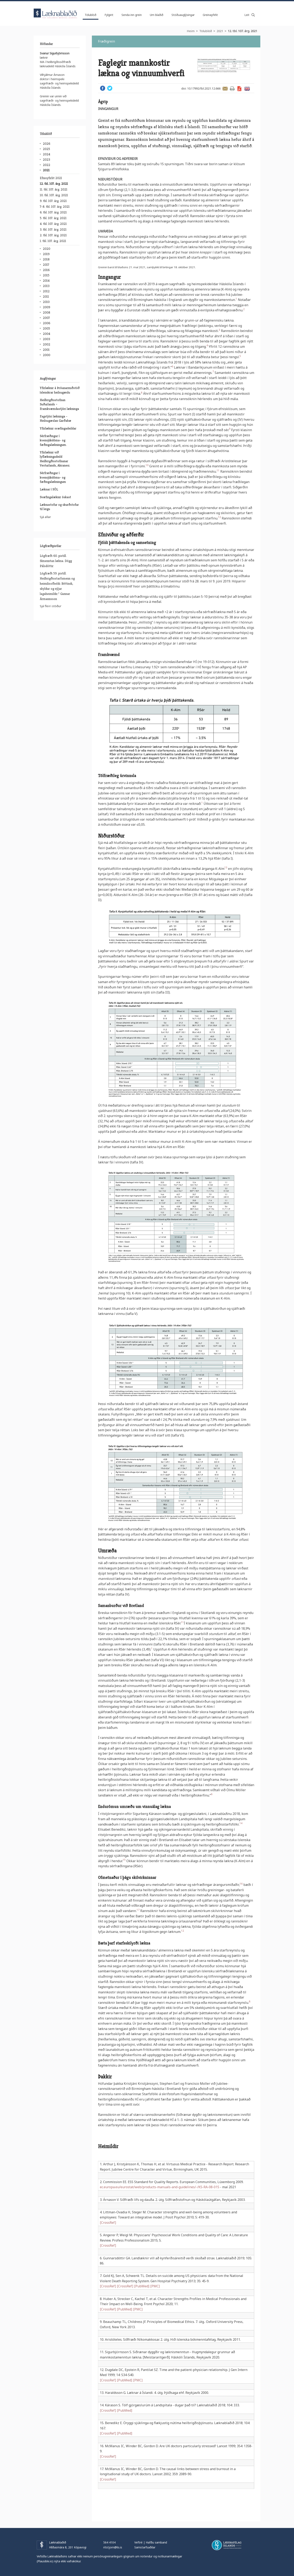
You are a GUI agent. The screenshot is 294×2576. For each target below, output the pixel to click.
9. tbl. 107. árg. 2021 (53, 201)
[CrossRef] (108, 2222)
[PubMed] (141, 2286)
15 (124, 1860)
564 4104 (109, 2542)
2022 (46, 165)
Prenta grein (232, 88)
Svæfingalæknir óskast (55, 497)
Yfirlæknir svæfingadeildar (58, 428)
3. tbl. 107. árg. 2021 (53, 229)
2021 (220, 31)
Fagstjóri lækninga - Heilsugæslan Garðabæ (55, 418)
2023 (46, 159)
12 (219, 517)
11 (218, 470)
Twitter (109, 88)
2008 (46, 312)
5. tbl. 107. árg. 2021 (53, 218)
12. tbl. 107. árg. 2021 (242, 31)
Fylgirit (109, 15)
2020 (46, 249)
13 (225, 867)
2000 (46, 355)
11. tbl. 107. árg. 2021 (53, 189)
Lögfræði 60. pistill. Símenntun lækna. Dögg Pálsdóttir (56, 561)
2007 (46, 318)
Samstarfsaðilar (144, 2547)
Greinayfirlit (210, 15)
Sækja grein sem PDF (239, 88)
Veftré (138, 2542)
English (247, 89)
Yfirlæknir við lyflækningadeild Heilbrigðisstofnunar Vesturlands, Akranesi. (55, 459)
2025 (46, 149)
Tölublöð (205, 31)
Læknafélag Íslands (226, 2545)
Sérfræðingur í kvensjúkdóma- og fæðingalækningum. (53, 440)
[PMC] (155, 2286)
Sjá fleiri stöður (50, 606)
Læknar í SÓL (49, 489)
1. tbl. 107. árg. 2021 (53, 241)
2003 (46, 339)
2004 (46, 334)
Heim (191, 31)
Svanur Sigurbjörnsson (54, 53)
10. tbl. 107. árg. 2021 (54, 195)
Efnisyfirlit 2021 (51, 178)
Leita (253, 15)
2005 (46, 328)
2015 (46, 275)
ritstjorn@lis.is (112, 2547)
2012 (46, 291)
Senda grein (225, 88)
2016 (46, 270)
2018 (46, 259)
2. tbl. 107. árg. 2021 (53, 235)
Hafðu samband (156, 2542)
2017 (46, 264)
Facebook (102, 88)
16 (241, 1883)
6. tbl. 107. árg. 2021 (53, 212)
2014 (46, 280)
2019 (46, 254)
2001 (46, 350)
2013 (46, 286)
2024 (46, 154)
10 (147, 465)
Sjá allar (45, 517)
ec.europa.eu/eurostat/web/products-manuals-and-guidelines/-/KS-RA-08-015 (159, 2187)
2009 (46, 307)
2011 (46, 296)
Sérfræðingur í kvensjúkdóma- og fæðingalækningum (53, 477)
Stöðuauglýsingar (183, 15)
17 (138, 1910)
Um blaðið (156, 15)
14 (240, 1823)
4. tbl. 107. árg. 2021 (53, 224)
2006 (46, 323)
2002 (46, 344)
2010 (46, 302)
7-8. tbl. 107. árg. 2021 (55, 206)
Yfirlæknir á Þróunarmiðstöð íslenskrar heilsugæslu (60, 390)
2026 (46, 143)
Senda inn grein (131, 15)
